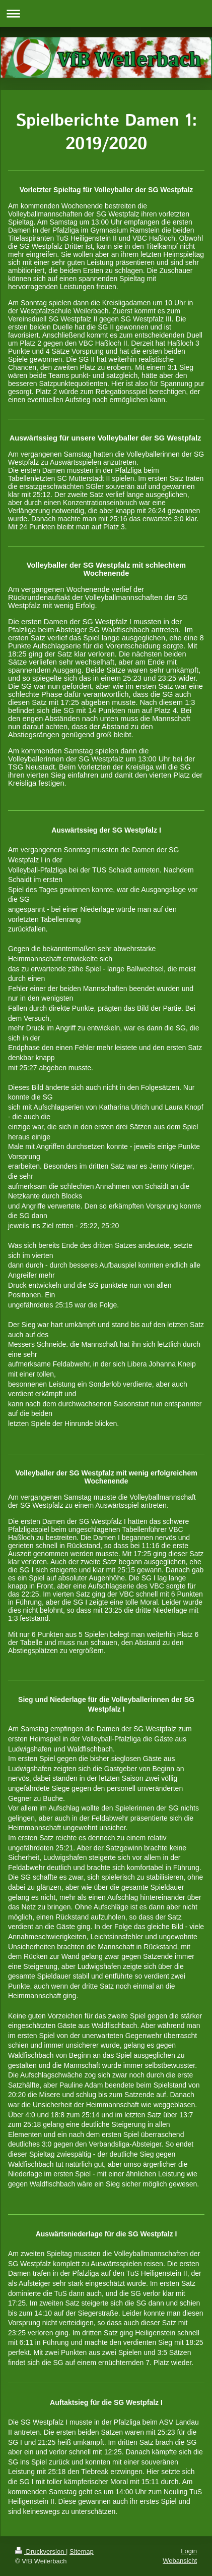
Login (189, 2551)
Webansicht (180, 2560)
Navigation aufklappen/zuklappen (106, 13)
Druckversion (40, 2551)
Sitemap (81, 2551)
